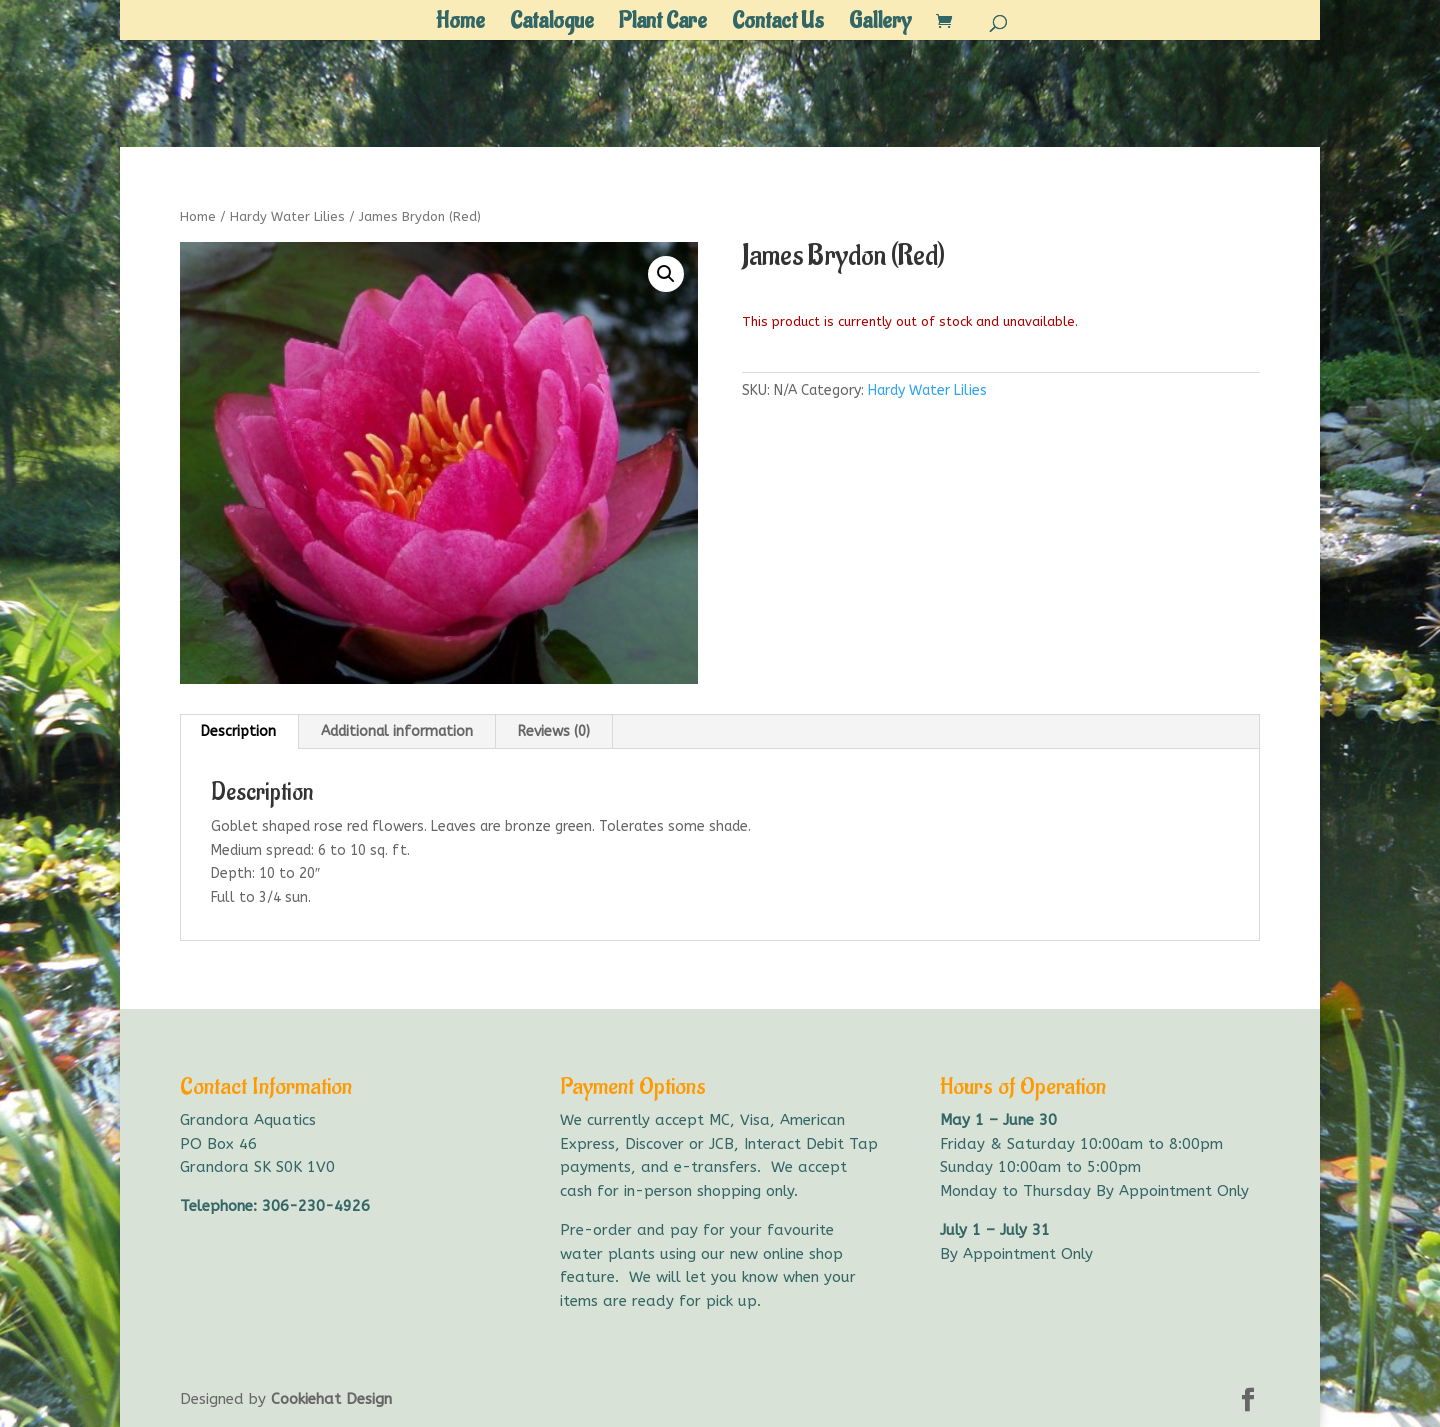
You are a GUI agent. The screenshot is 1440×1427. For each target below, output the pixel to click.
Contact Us (778, 25)
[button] (666, 274)
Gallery (880, 25)
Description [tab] (238, 731)
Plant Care (663, 25)
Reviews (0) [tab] (554, 731)
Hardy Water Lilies (287, 216)
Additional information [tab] (397, 731)
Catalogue (552, 25)
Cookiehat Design (331, 1399)
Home (460, 25)
